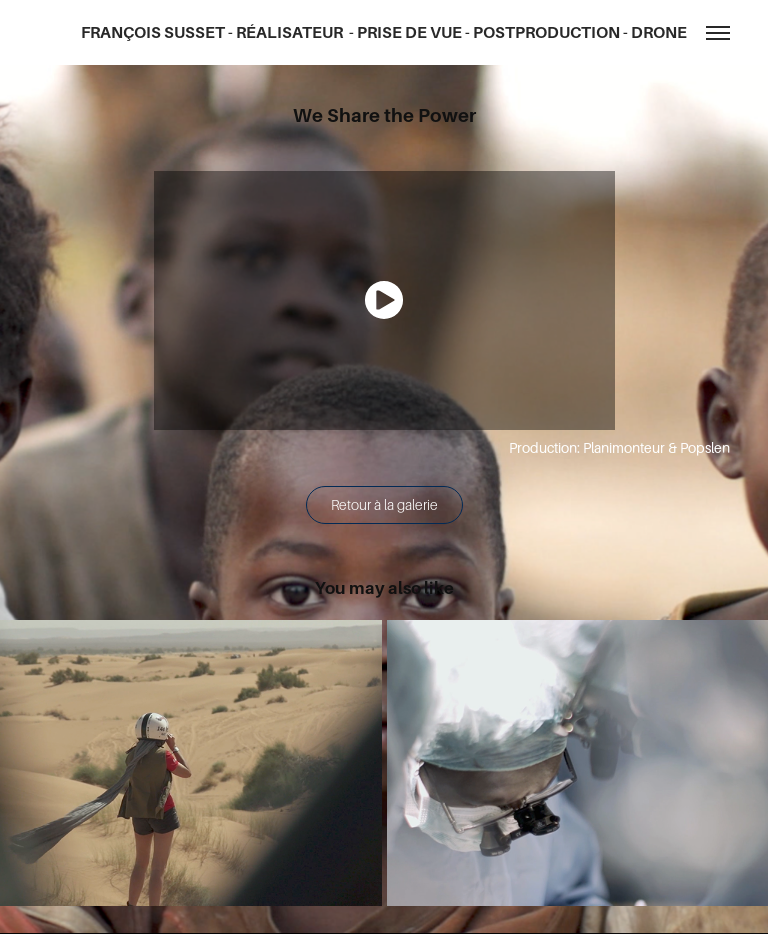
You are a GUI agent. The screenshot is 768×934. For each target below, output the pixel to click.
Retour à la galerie (384, 505)
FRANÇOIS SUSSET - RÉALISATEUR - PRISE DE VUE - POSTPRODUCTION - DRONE (384, 33)
